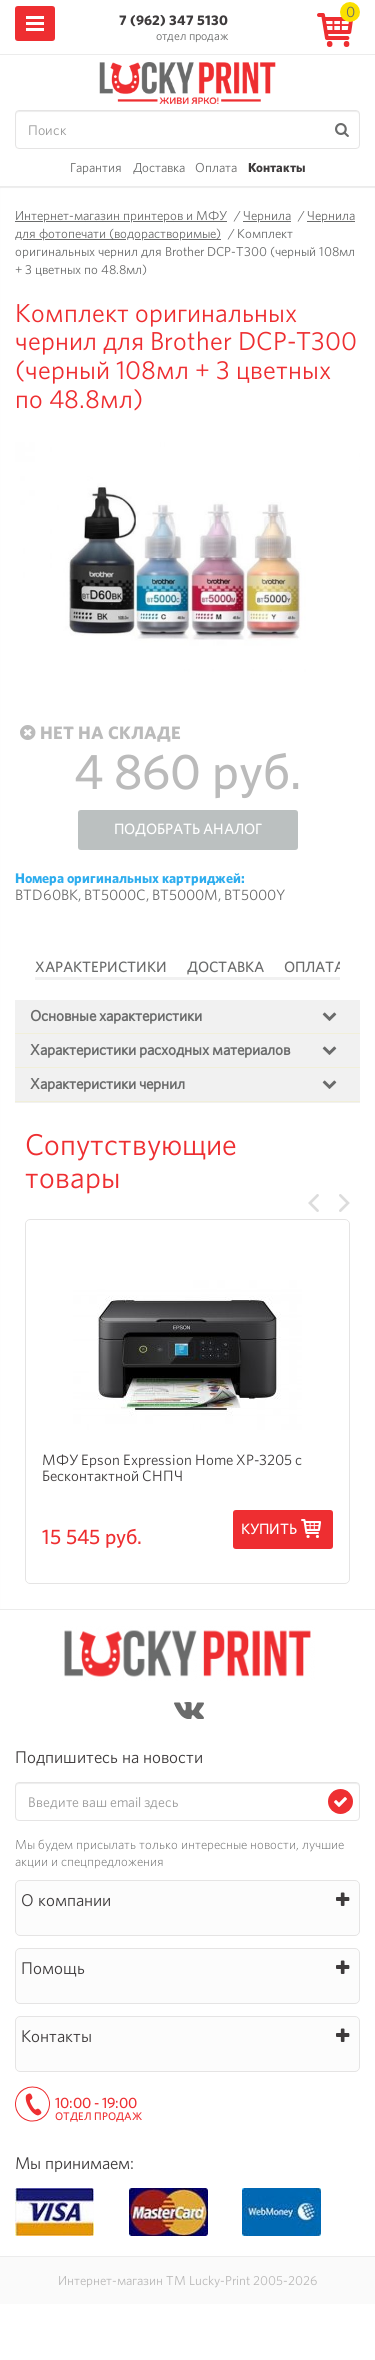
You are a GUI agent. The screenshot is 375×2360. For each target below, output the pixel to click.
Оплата (216, 167)
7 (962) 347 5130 (173, 20)
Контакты (276, 167)
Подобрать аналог (188, 829)
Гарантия (96, 167)
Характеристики (101, 967)
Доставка (159, 167)
